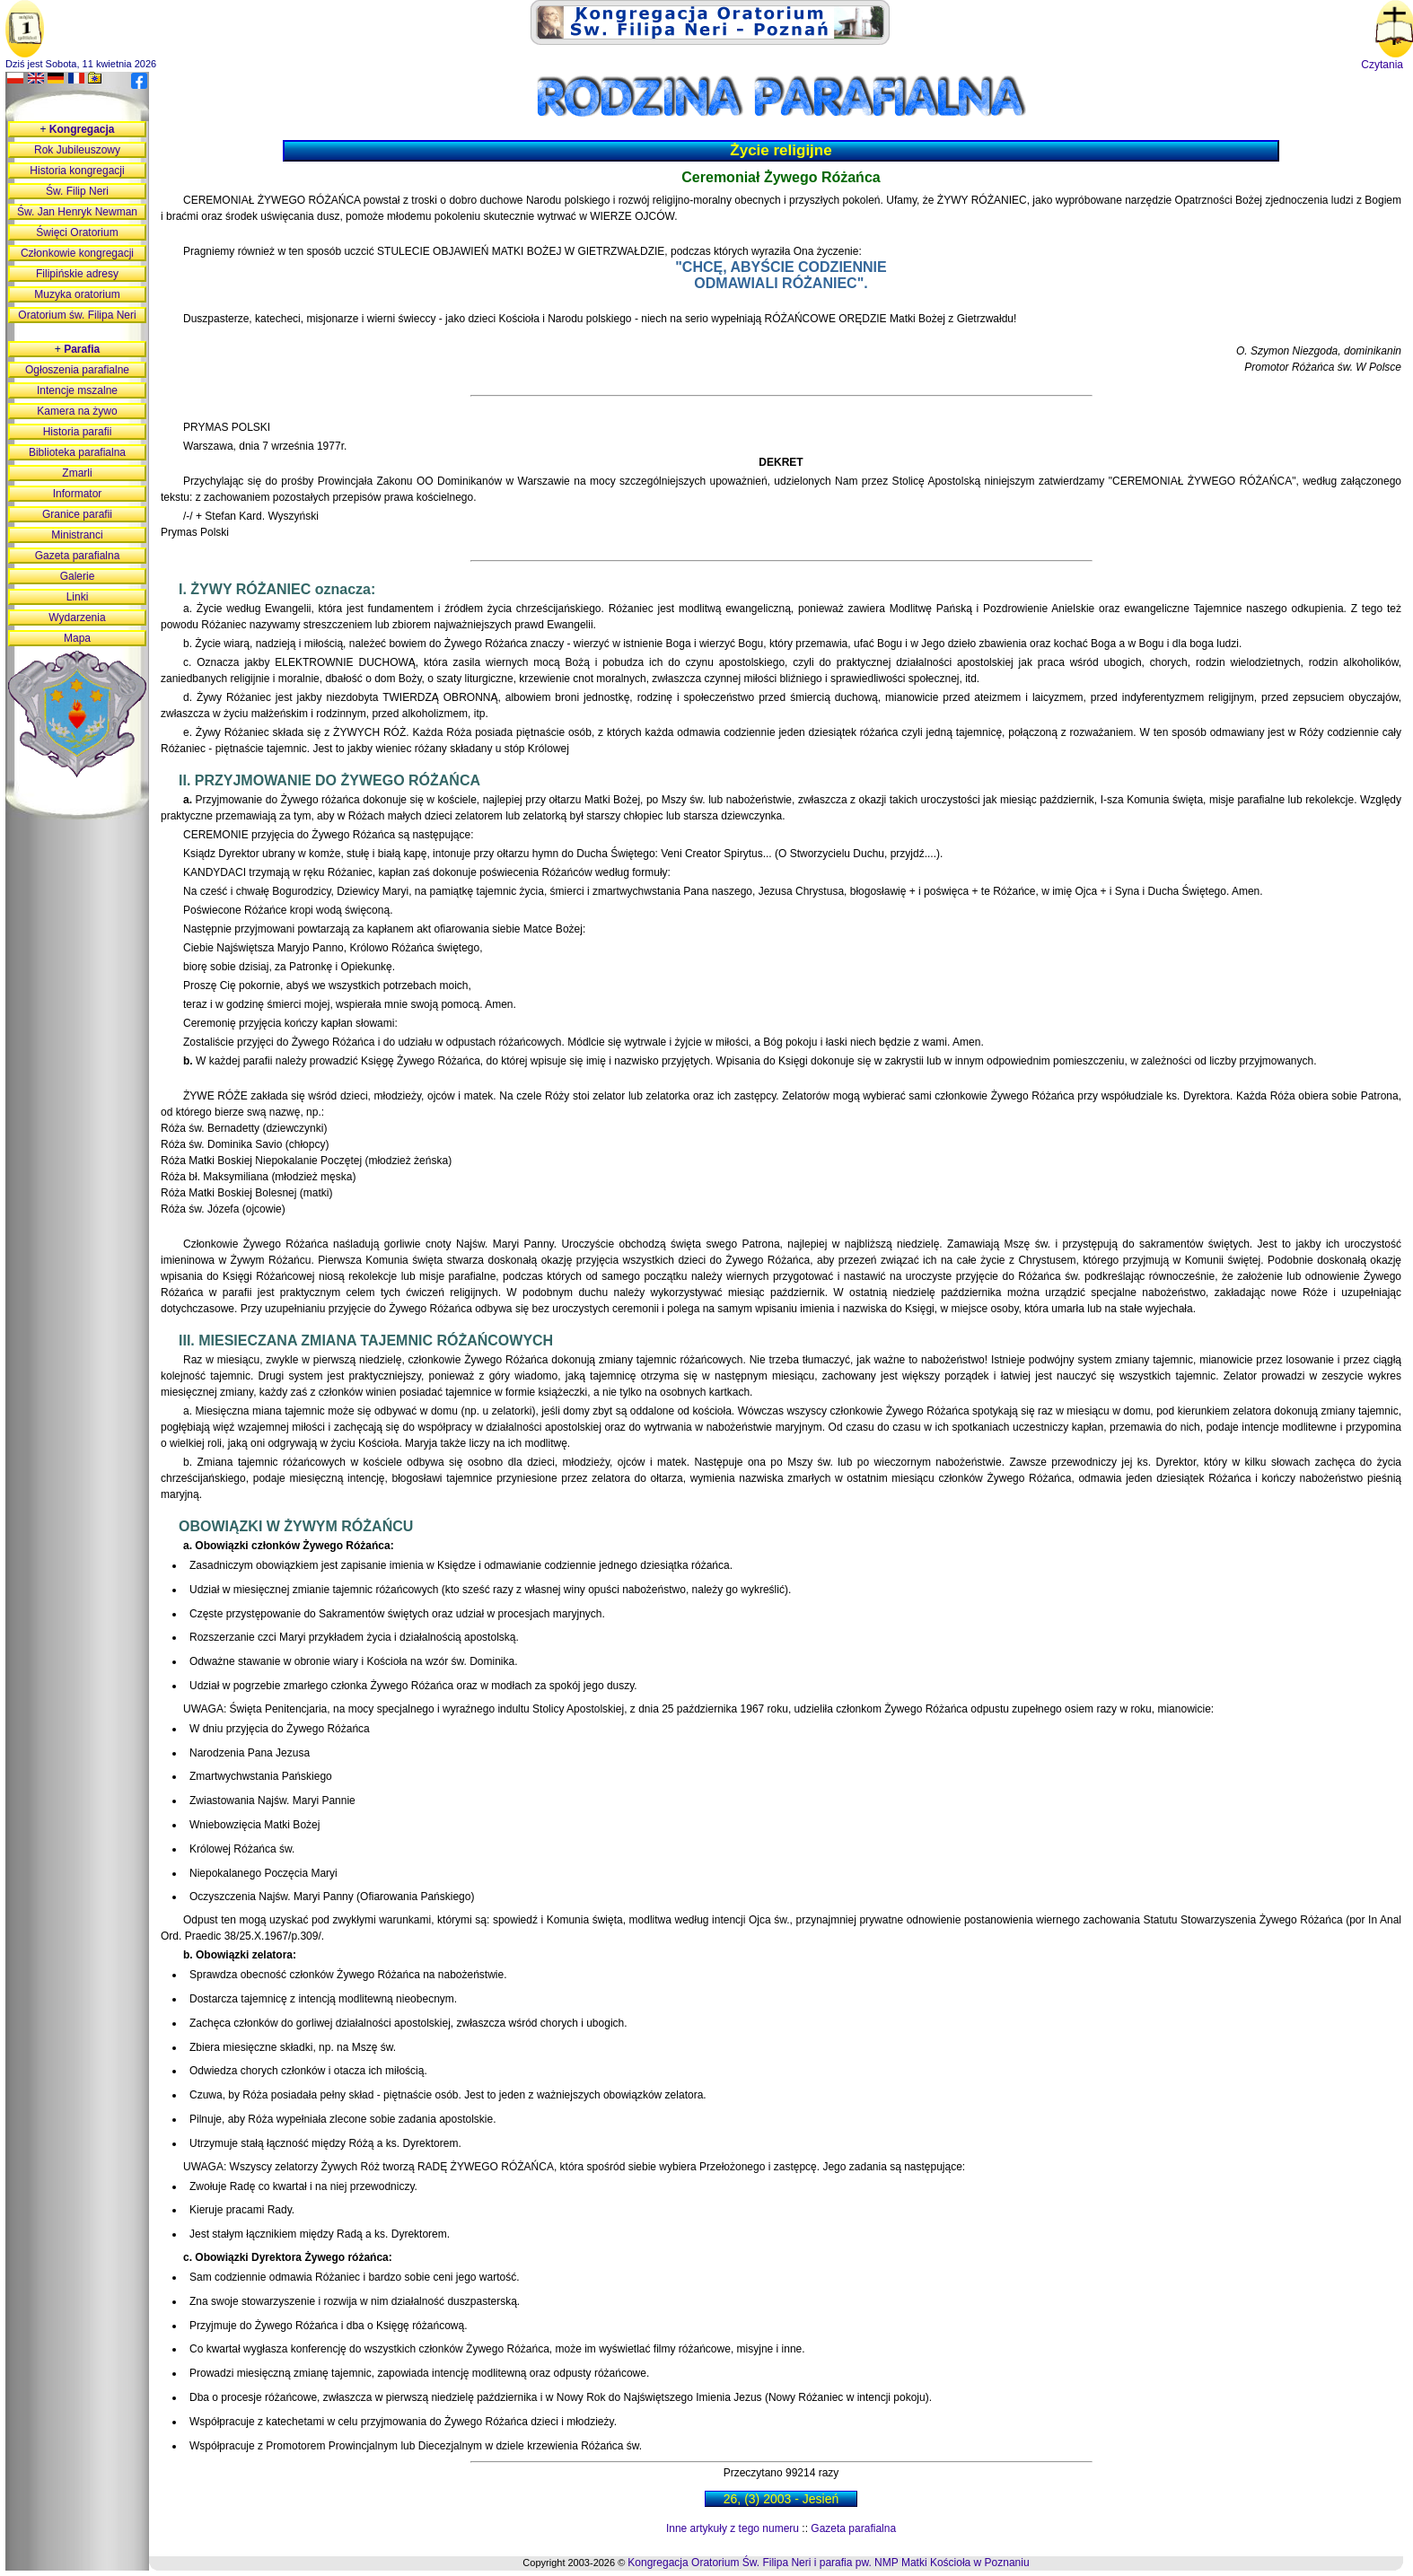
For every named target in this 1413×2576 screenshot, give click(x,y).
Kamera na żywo (77, 411)
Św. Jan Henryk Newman (77, 212)
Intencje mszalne (77, 390)
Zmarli (77, 473)
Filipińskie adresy (77, 273)
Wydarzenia (76, 617)
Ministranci (76, 535)
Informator (77, 493)
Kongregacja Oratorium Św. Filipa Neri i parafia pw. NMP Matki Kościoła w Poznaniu (828, 2562)
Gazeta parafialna (853, 2528)
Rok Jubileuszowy (77, 150)
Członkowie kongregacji (77, 253)
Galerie (77, 576)
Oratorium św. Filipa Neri (77, 315)
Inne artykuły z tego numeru (732, 2528)
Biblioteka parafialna (77, 452)
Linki (77, 597)
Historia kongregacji (77, 170)
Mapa (77, 638)
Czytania (1382, 64)
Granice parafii (77, 514)
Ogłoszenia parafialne (77, 370)
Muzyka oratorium (76, 294)
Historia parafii (77, 431)
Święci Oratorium (77, 232)
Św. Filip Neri (77, 191)
